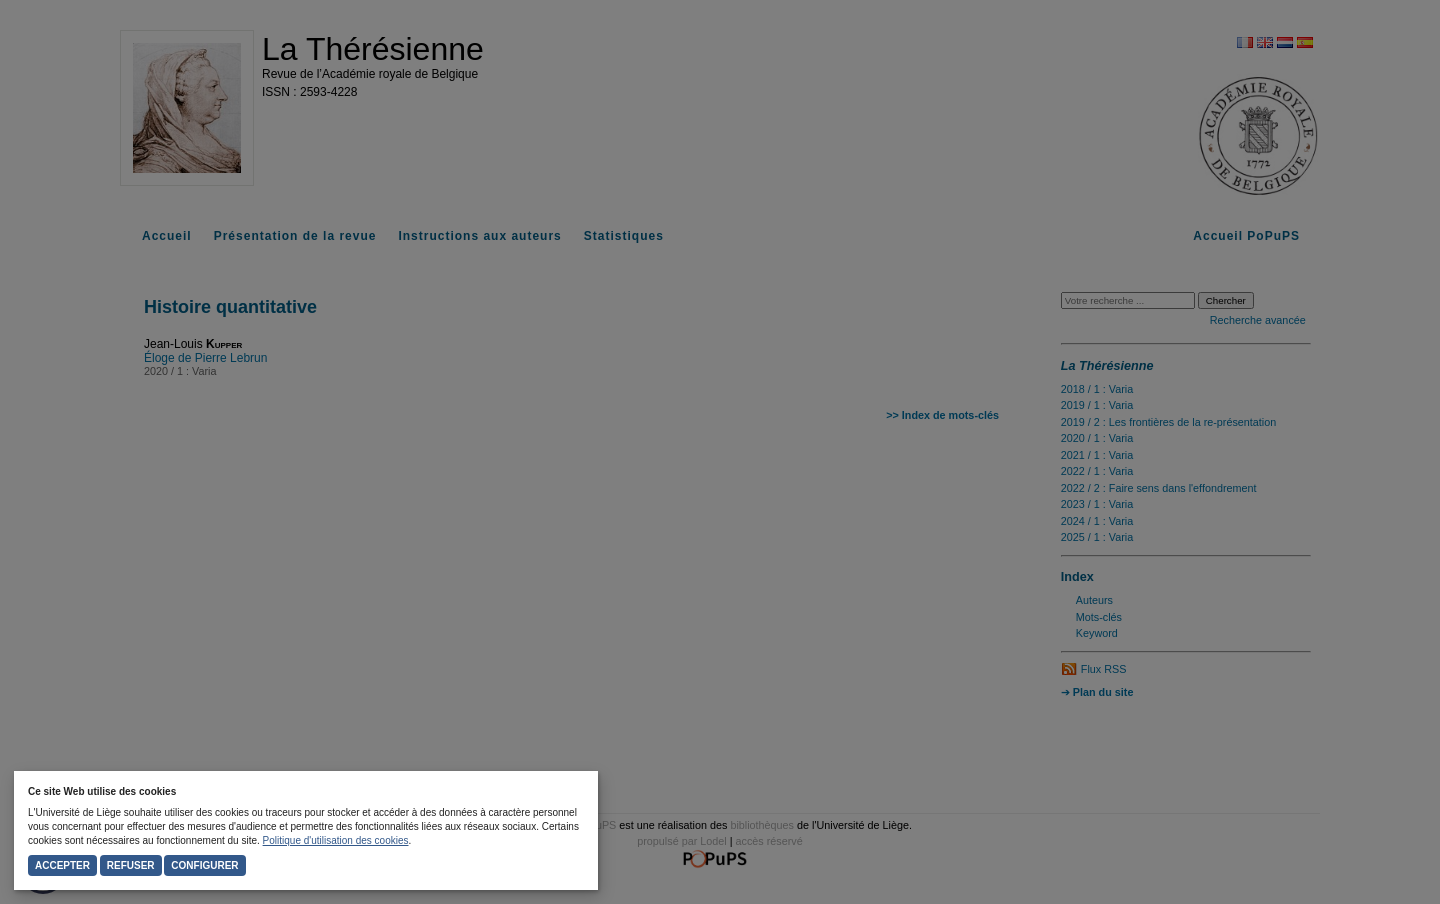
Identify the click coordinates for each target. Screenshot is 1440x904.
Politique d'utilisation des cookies (336, 840)
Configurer (204, 865)
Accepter (62, 865)
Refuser (131, 865)
